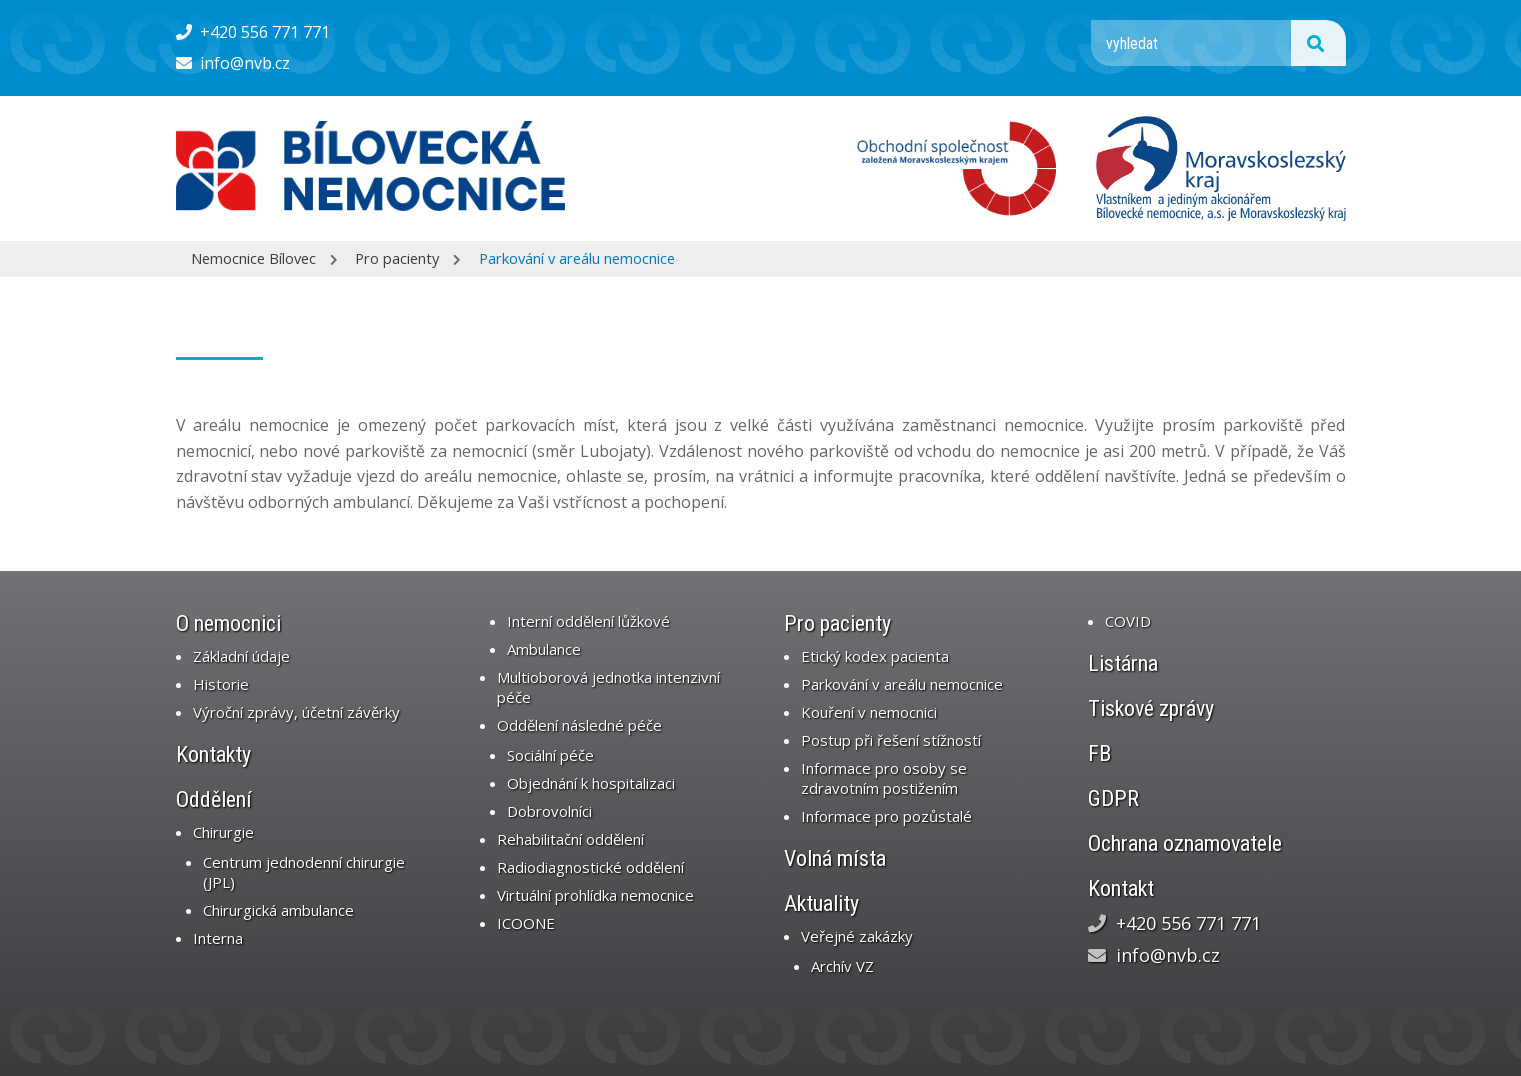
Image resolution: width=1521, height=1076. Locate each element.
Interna (218, 938)
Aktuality (821, 903)
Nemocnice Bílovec (253, 258)
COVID (1128, 621)
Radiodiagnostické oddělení (590, 867)
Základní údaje (241, 656)
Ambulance (544, 649)
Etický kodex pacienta (875, 656)
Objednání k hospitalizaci (591, 783)
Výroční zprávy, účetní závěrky (296, 712)
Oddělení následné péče (579, 725)
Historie (221, 684)
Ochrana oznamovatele (1185, 843)
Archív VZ (842, 966)
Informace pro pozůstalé (886, 816)
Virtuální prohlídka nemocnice (595, 895)
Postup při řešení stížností (891, 740)
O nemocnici (228, 623)
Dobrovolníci (549, 811)
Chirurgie (223, 832)
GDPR (1113, 798)
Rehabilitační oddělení (570, 839)
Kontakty (213, 754)
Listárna (1123, 663)
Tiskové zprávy (1151, 708)
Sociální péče (550, 755)
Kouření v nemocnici (869, 712)
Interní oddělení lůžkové (588, 621)
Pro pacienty (397, 258)
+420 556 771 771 (253, 32)
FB (1099, 753)
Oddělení (214, 799)
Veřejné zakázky (857, 936)
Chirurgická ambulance (278, 910)
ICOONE (526, 923)
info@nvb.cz (233, 63)
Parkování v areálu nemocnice (577, 258)
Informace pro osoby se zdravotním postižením (884, 778)
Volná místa (835, 858)
